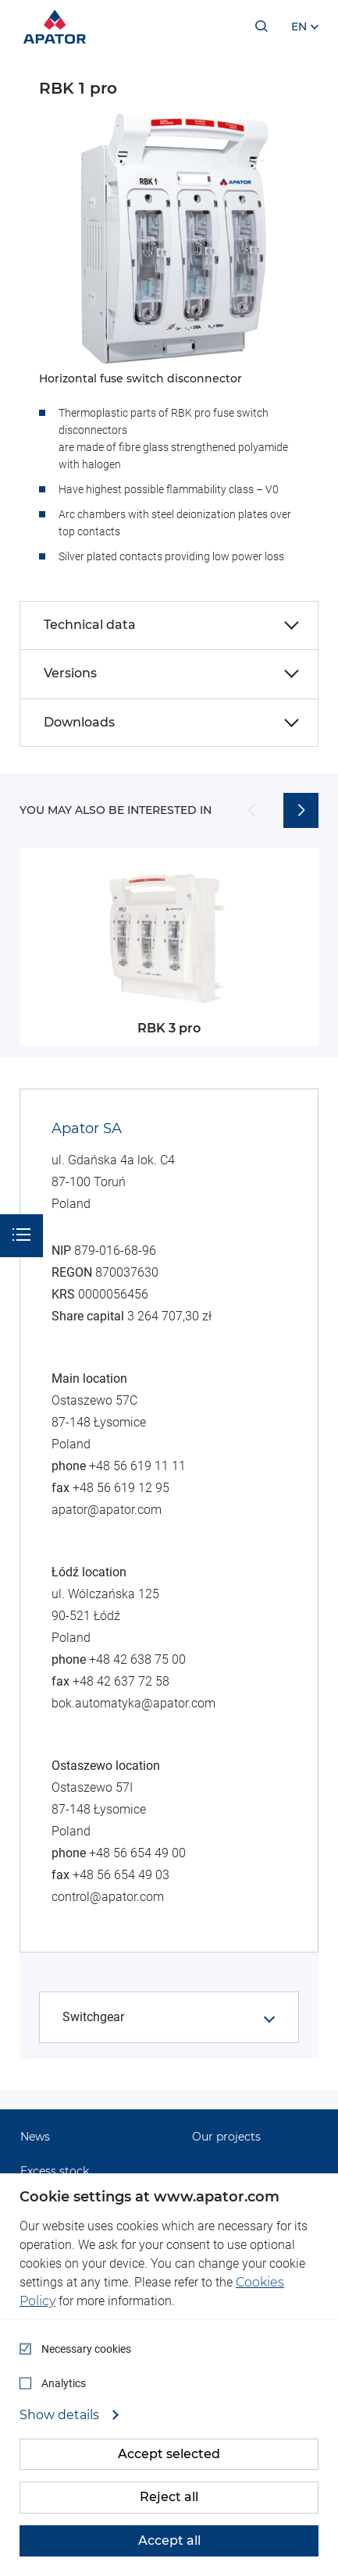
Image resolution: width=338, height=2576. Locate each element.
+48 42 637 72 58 (121, 1681)
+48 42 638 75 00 (137, 1659)
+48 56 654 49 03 (121, 1874)
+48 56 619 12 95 (121, 1487)
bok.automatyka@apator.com (133, 1703)
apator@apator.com (107, 1509)
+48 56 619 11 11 (137, 1466)
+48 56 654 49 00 (137, 1853)
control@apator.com (108, 1896)
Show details (61, 2415)
